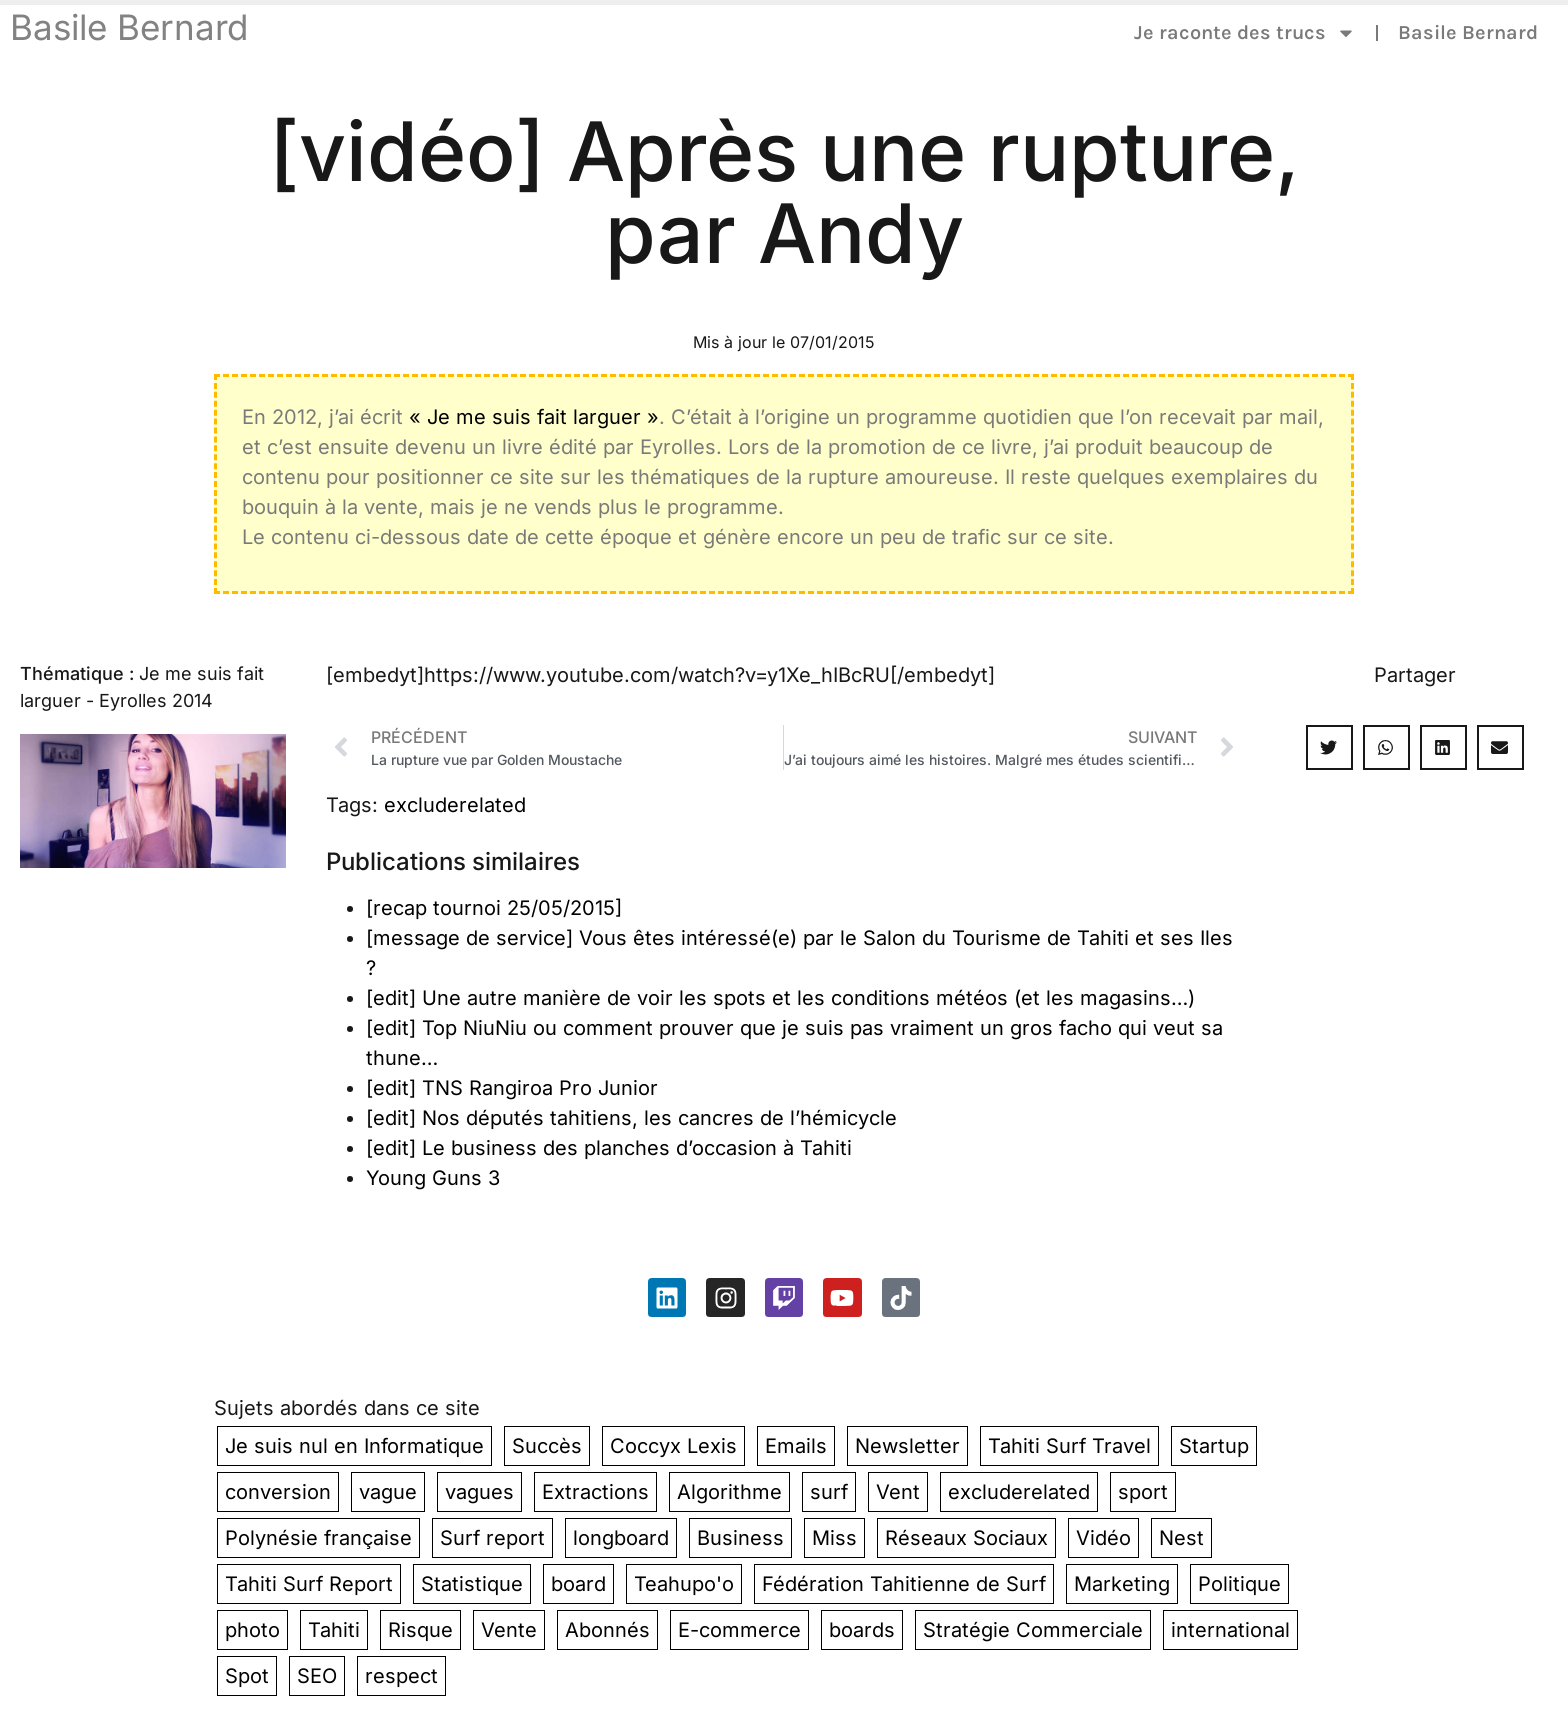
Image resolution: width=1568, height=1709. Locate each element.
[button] (1329, 747)
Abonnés (607, 1630)
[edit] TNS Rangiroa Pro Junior (512, 1088)
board (578, 1584)
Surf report (492, 1538)
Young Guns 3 (433, 1178)
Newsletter (907, 1446)
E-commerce (739, 1630)
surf (829, 1492)
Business (740, 1538)
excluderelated (455, 805)
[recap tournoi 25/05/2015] (494, 908)
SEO (317, 1676)
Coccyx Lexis (673, 1446)
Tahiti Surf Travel (1069, 1446)
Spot (247, 1676)
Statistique (472, 1584)
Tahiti (334, 1630)
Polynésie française (318, 1538)
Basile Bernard (129, 27)
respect (401, 1676)
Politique (1239, 1584)
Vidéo (1103, 1538)
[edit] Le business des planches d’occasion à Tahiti (609, 1148)
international (1230, 1630)
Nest (1181, 1538)
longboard (621, 1538)
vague (388, 1492)
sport (1143, 1492)
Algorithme (729, 1492)
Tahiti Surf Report (309, 1584)
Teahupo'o (684, 1584)
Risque (420, 1630)
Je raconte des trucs (1245, 33)
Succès (547, 1446)
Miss (834, 1538)
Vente (509, 1630)
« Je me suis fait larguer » (534, 417)
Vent (898, 1492)
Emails (796, 1446)
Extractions (595, 1492)
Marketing (1122, 1584)
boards (862, 1630)
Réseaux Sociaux (966, 1538)
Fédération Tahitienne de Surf (904, 1584)
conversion (278, 1492)
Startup (1214, 1446)
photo (252, 1630)
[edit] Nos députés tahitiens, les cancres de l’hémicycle (631, 1118)
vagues (479, 1492)
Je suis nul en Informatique (354, 1446)
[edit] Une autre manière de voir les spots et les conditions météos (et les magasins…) (780, 998)
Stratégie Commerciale (1033, 1630)
